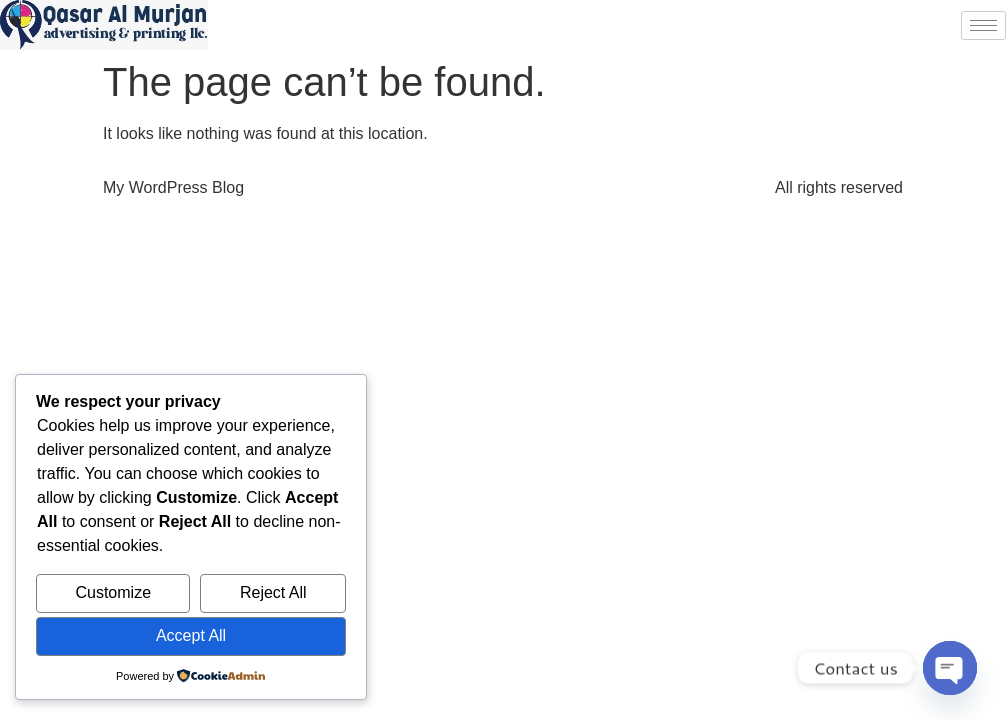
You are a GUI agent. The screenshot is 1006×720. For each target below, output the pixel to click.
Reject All (273, 592)
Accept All (191, 635)
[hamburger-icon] (983, 25)
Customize (113, 592)
